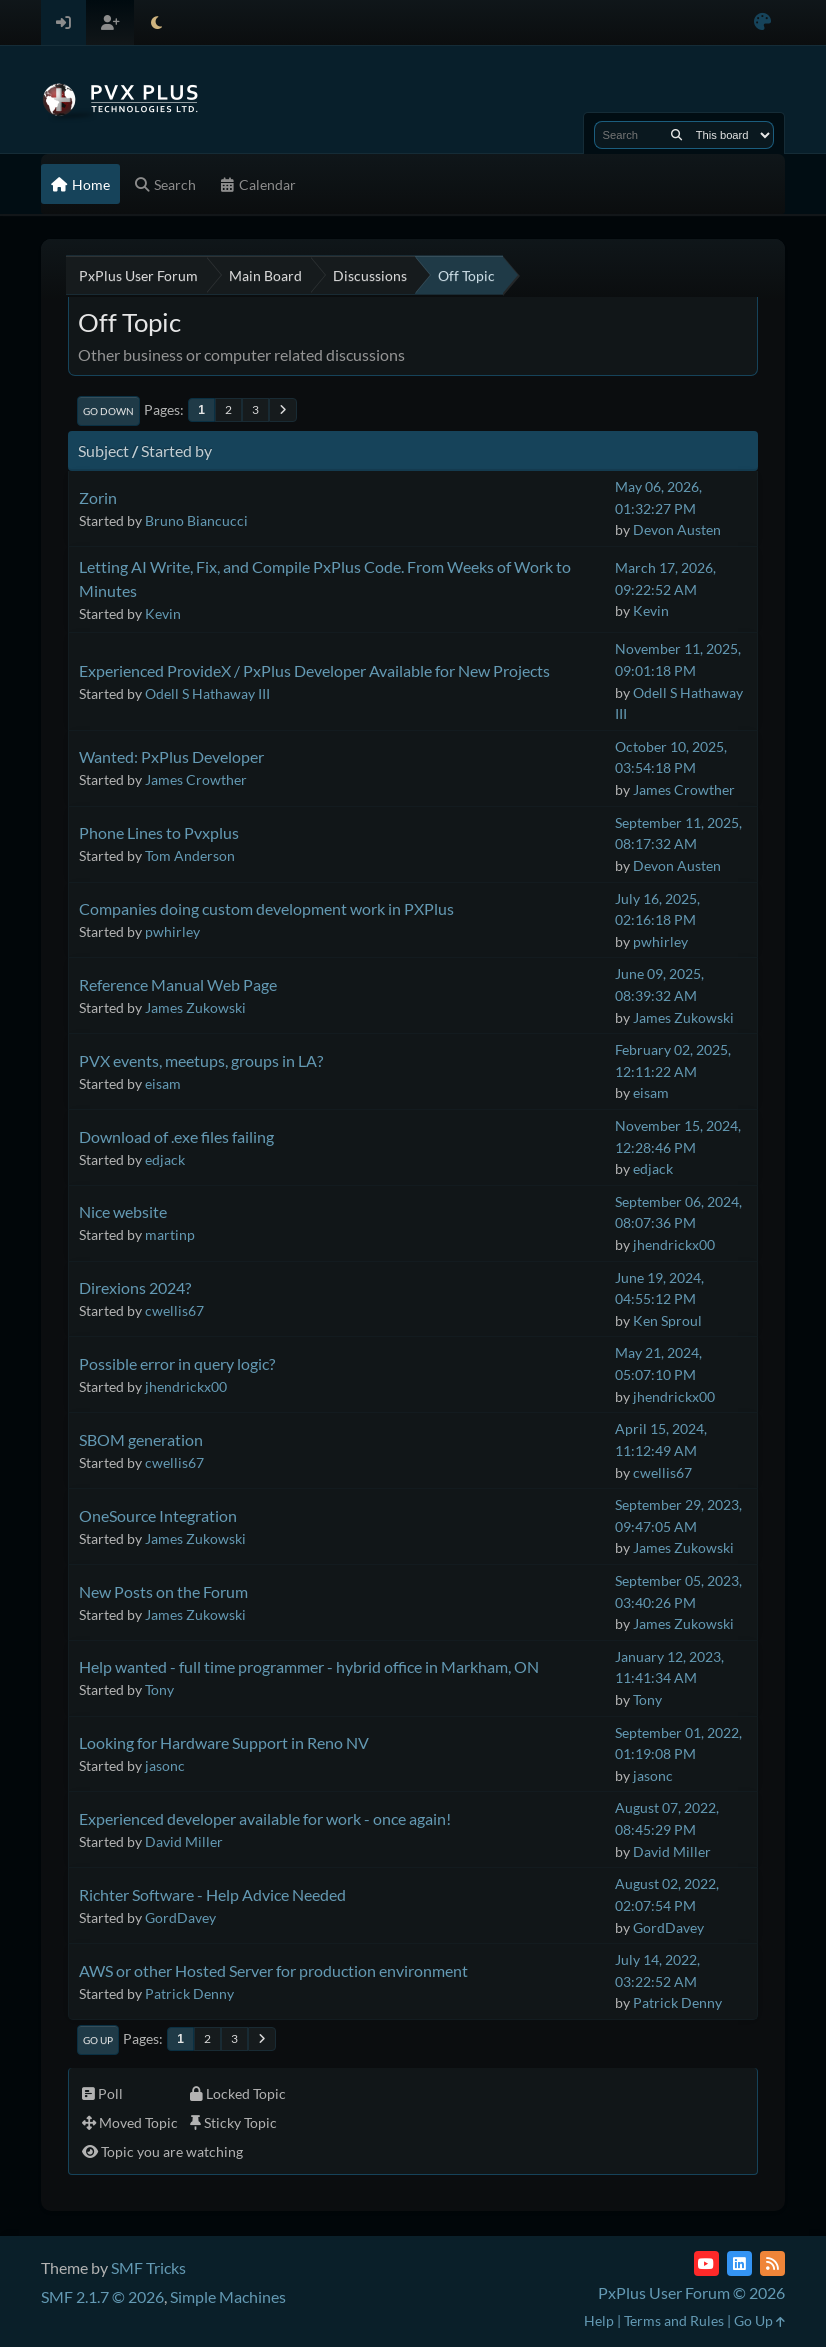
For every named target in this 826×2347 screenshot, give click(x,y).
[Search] (676, 135)
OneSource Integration (158, 1515)
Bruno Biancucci (196, 520)
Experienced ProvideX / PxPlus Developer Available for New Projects (314, 670)
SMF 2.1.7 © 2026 (102, 2296)
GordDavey (180, 1917)
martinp (170, 1234)
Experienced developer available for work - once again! (265, 1818)
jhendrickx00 (674, 1244)
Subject (103, 450)
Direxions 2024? (135, 1287)
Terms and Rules (674, 2320)
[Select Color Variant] (762, 22)
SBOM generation (141, 1439)
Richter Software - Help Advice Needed (212, 1894)
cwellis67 (174, 1310)
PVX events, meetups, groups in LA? (201, 1060)
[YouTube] (706, 2263)
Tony (159, 1689)
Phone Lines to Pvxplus (159, 832)
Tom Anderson (190, 855)
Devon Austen (677, 529)
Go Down (108, 411)
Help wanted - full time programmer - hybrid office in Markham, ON (309, 1666)
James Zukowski (195, 1007)
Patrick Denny (189, 1993)
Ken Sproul (667, 1320)
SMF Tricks (148, 2267)
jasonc (165, 1765)
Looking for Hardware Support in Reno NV (224, 1742)
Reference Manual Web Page (178, 984)
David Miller (184, 1841)
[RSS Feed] (772, 2263)
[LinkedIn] (739, 2263)
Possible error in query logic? (177, 1363)
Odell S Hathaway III (207, 693)
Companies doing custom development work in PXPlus (266, 908)
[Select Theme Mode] (156, 22)
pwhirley (172, 931)
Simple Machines (228, 2296)
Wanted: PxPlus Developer (171, 756)
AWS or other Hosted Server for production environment (273, 1970)
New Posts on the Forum (163, 1591)
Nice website (123, 1211)
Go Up (98, 2040)
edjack (165, 1159)
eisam (163, 1083)
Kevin (163, 613)
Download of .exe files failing (176, 1136)
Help (599, 2320)
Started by (176, 450)
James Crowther (196, 779)
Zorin (98, 497)
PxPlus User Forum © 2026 (691, 2292)
